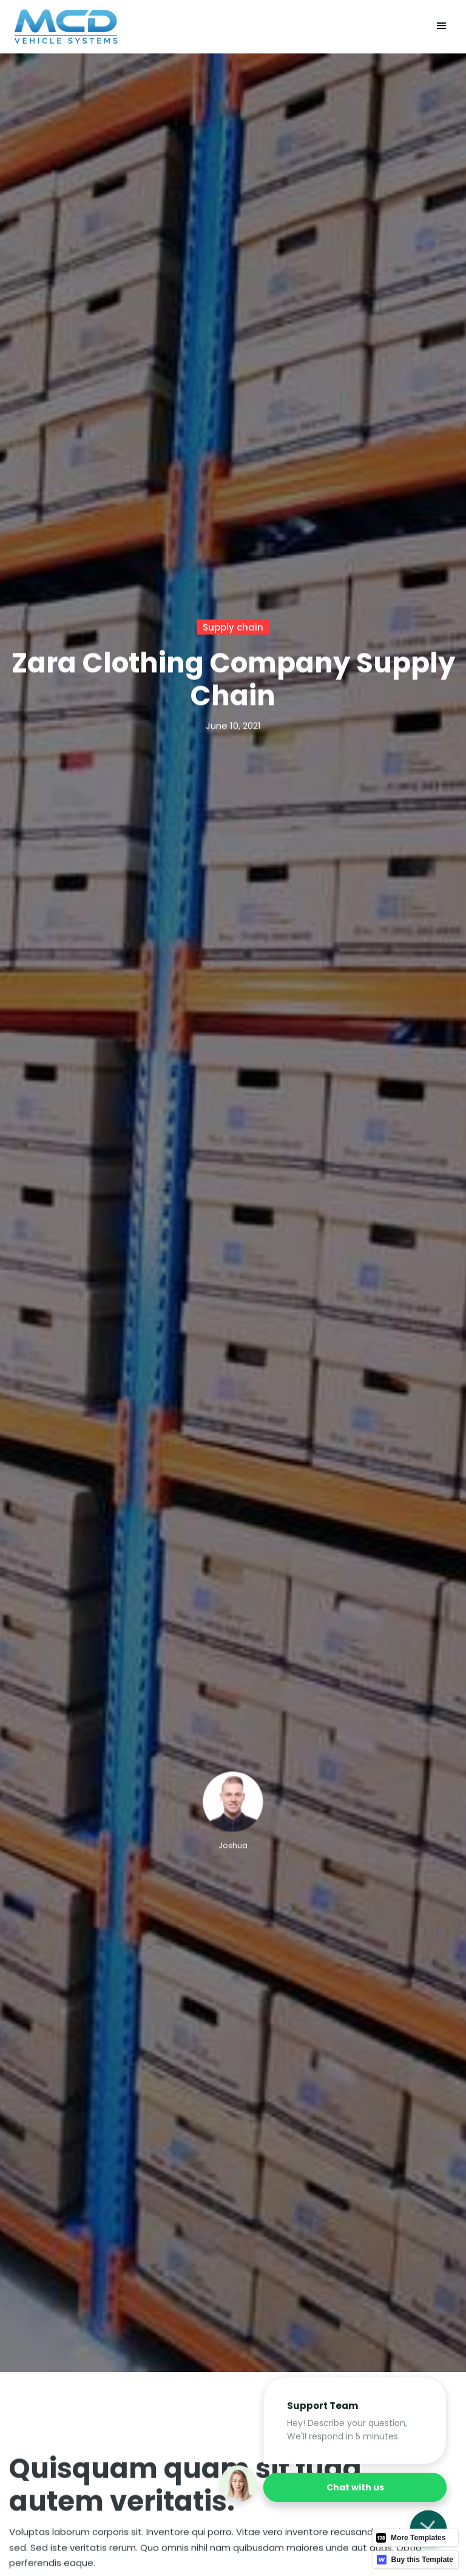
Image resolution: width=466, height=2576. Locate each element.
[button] (442, 27)
